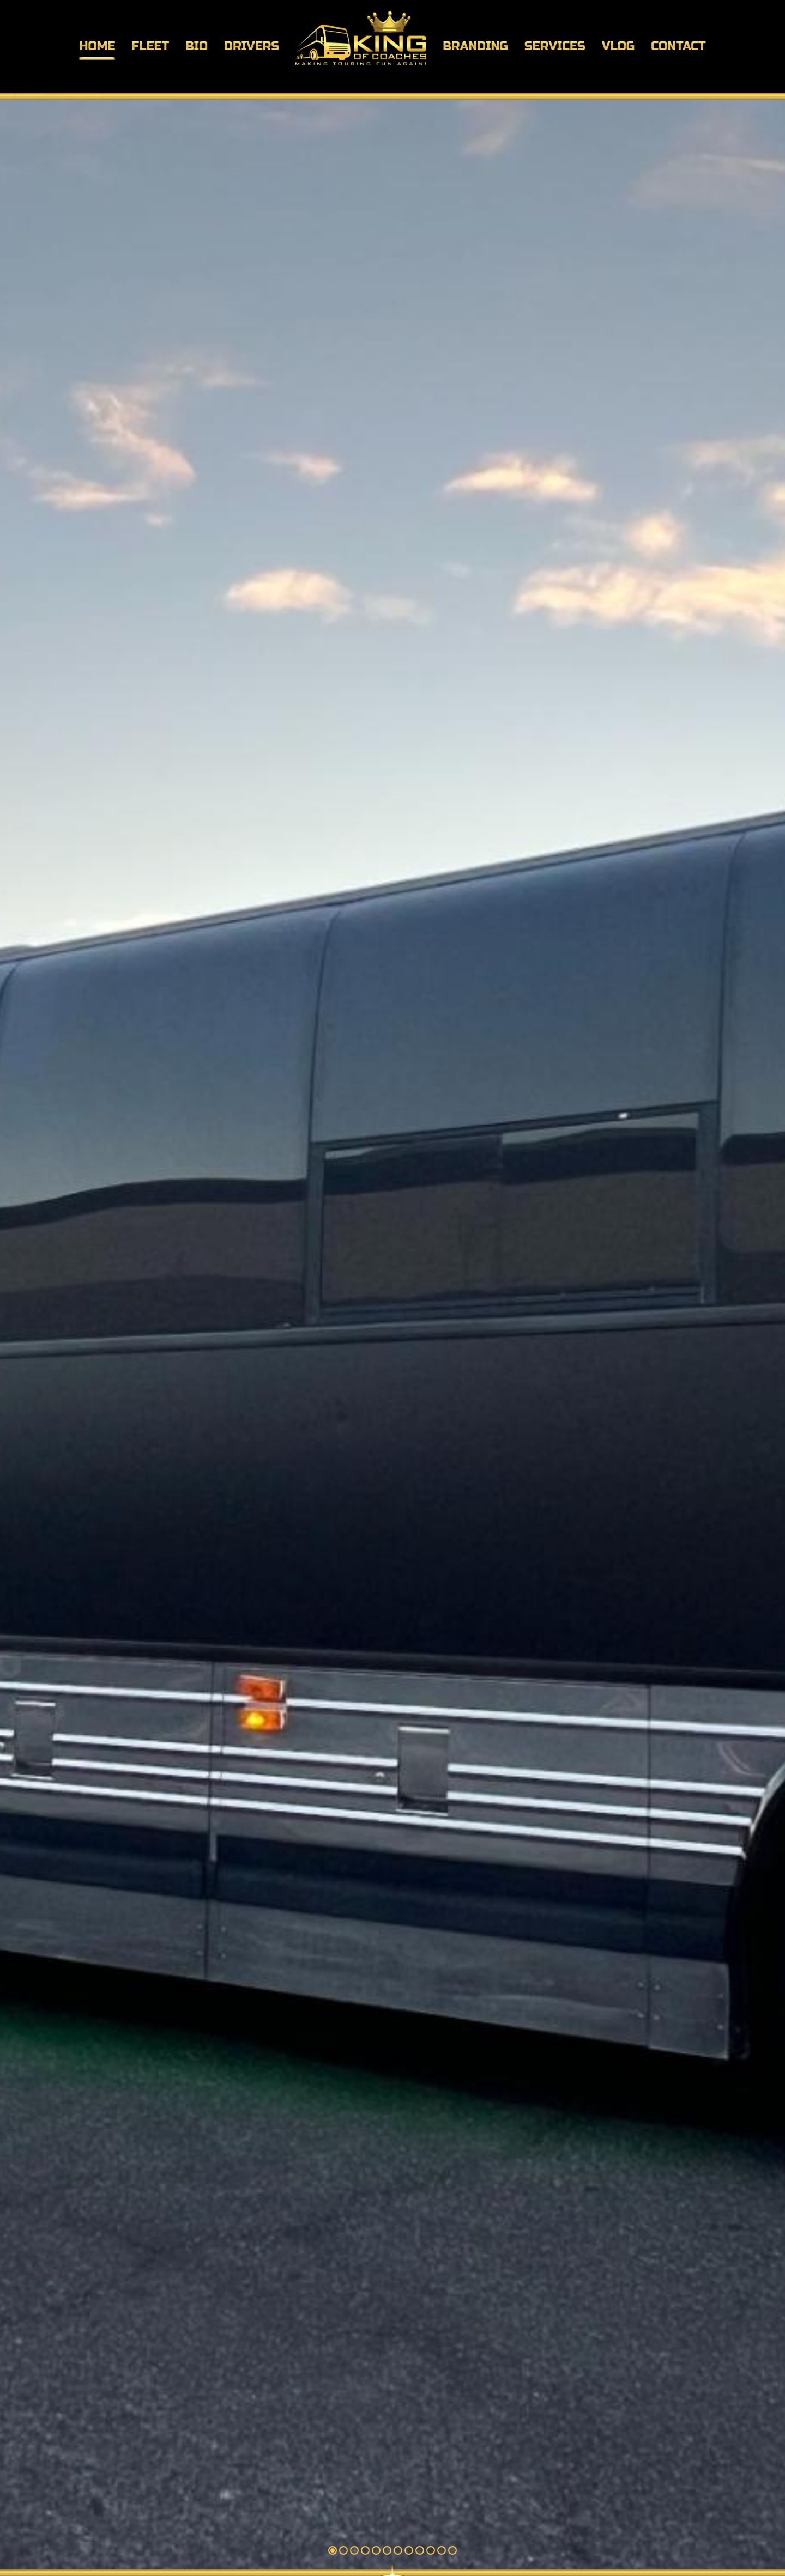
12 (452, 2550)
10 (430, 2550)
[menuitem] (97, 46)
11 (441, 2550)
